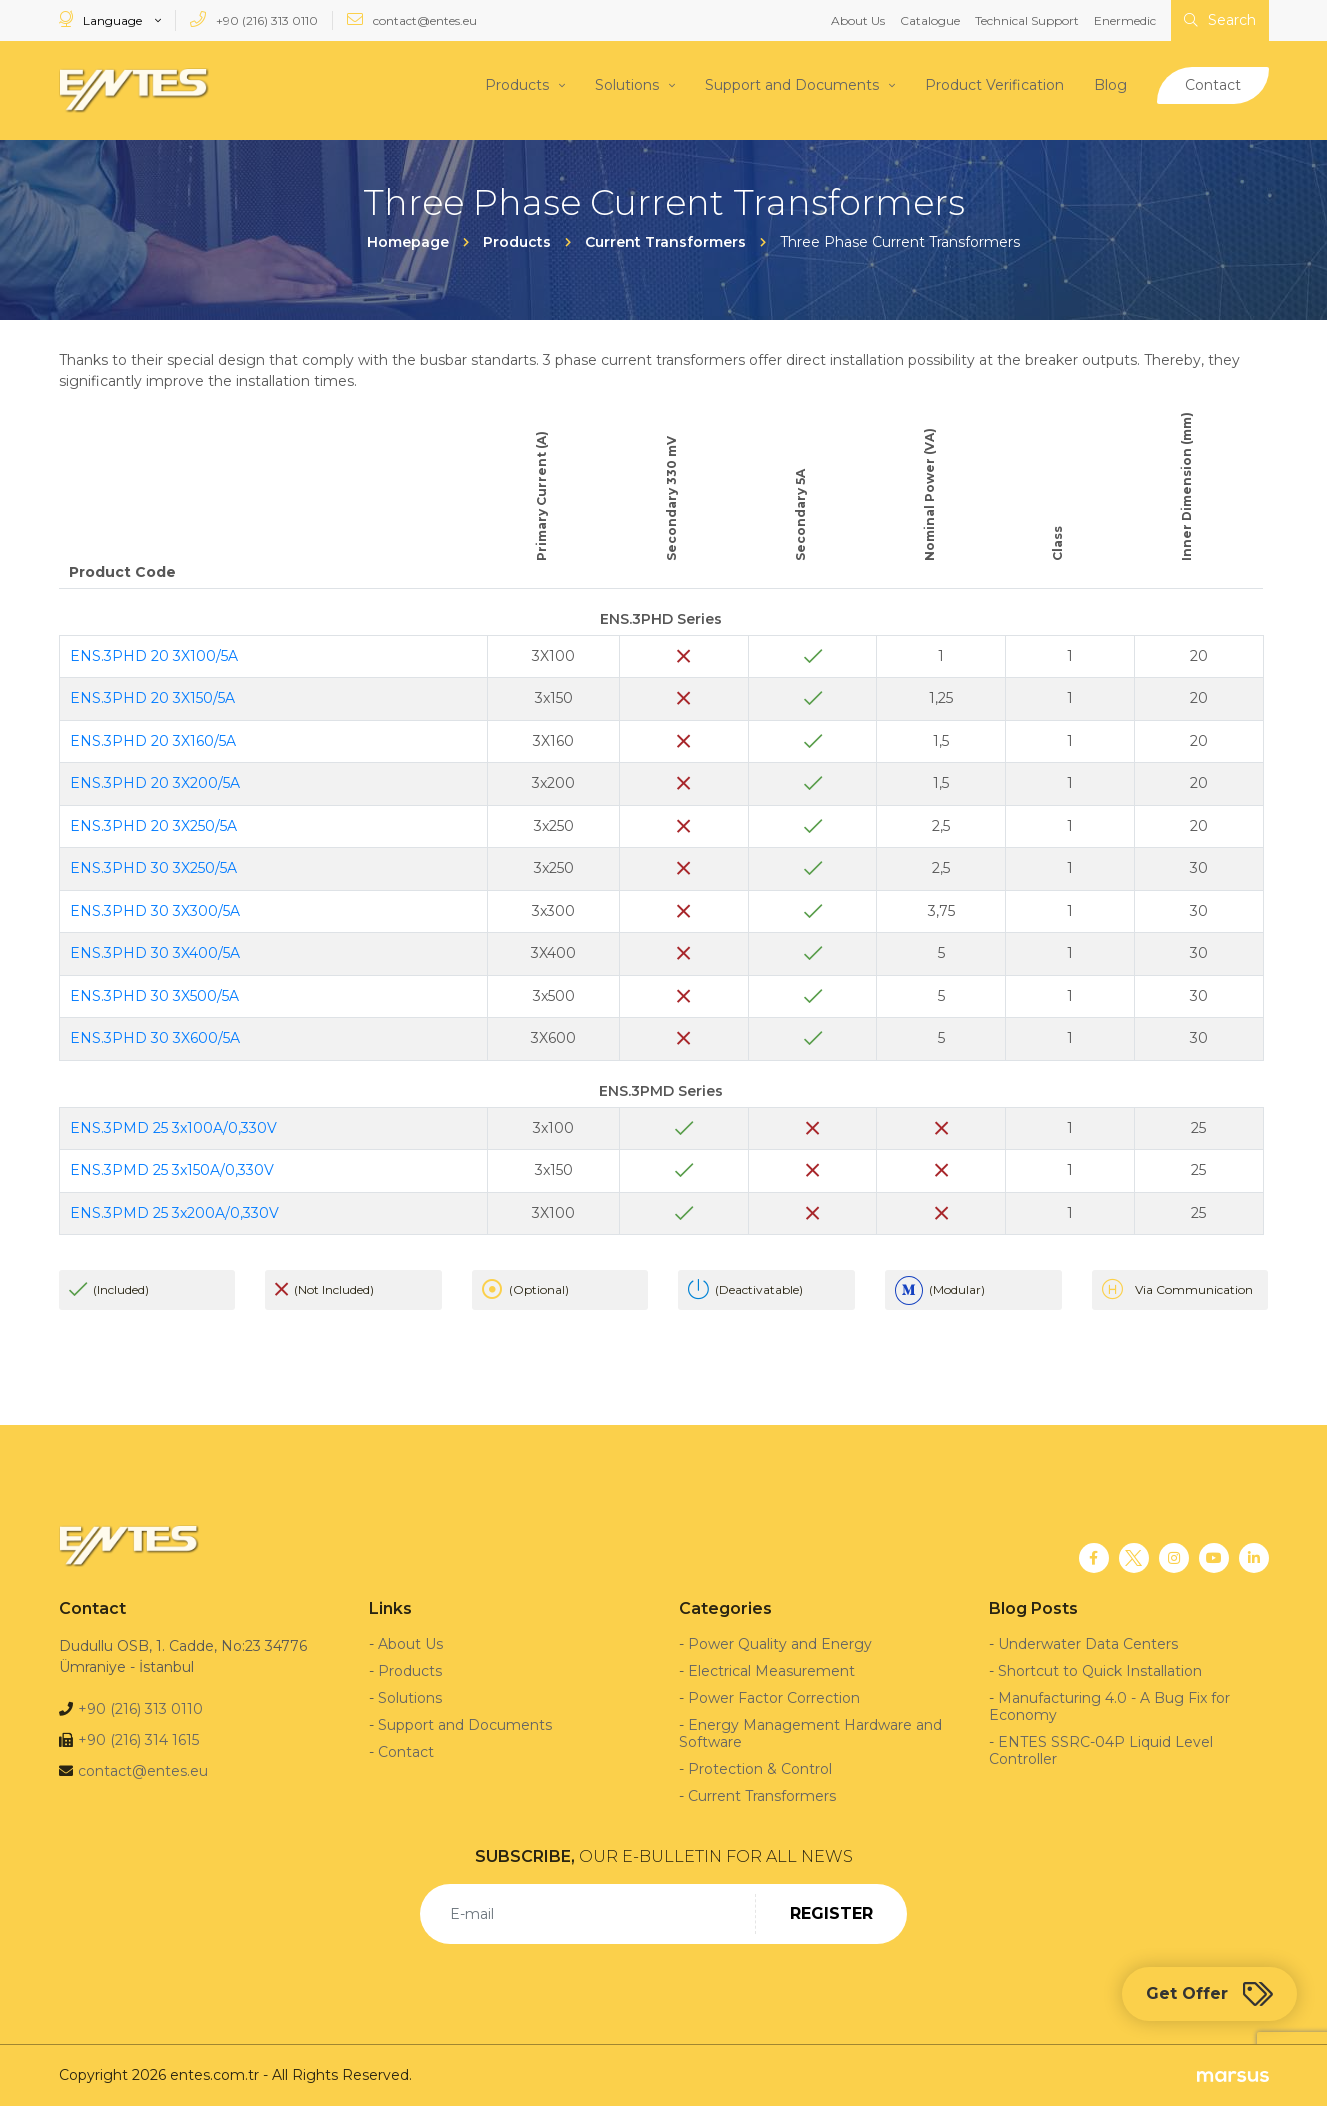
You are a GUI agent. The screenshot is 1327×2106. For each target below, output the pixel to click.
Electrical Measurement (771, 1671)
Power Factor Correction (774, 1698)
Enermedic (1125, 20)
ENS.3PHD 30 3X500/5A (154, 996)
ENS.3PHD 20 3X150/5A (152, 698)
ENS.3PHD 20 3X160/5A (153, 741)
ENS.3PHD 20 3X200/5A (155, 783)
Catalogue (930, 20)
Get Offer (1209, 1994)
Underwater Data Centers (1088, 1644)
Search (1220, 20)
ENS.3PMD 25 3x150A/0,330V (172, 1170)
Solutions (627, 85)
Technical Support (1027, 20)
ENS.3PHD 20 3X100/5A (154, 656)
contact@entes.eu (412, 19)
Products (517, 85)
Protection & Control (760, 1769)
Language (102, 19)
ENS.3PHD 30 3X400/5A (155, 953)
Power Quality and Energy (780, 1644)
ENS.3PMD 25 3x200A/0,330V (174, 1213)
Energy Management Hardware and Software (810, 1733)
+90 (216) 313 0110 (254, 19)
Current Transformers (762, 1796)
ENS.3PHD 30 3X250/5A (153, 868)
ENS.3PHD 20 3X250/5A (153, 826)
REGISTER (831, 1913)
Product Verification (994, 85)
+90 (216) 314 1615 (138, 1740)
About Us (858, 20)
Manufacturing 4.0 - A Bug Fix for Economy (1109, 1706)
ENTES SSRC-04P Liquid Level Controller (1101, 1750)
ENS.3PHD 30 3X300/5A (155, 911)
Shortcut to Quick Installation (1100, 1671)
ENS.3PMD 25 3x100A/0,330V (173, 1128)
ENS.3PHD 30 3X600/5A (155, 1038)
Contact (1213, 85)
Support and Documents (792, 85)
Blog (1110, 85)
